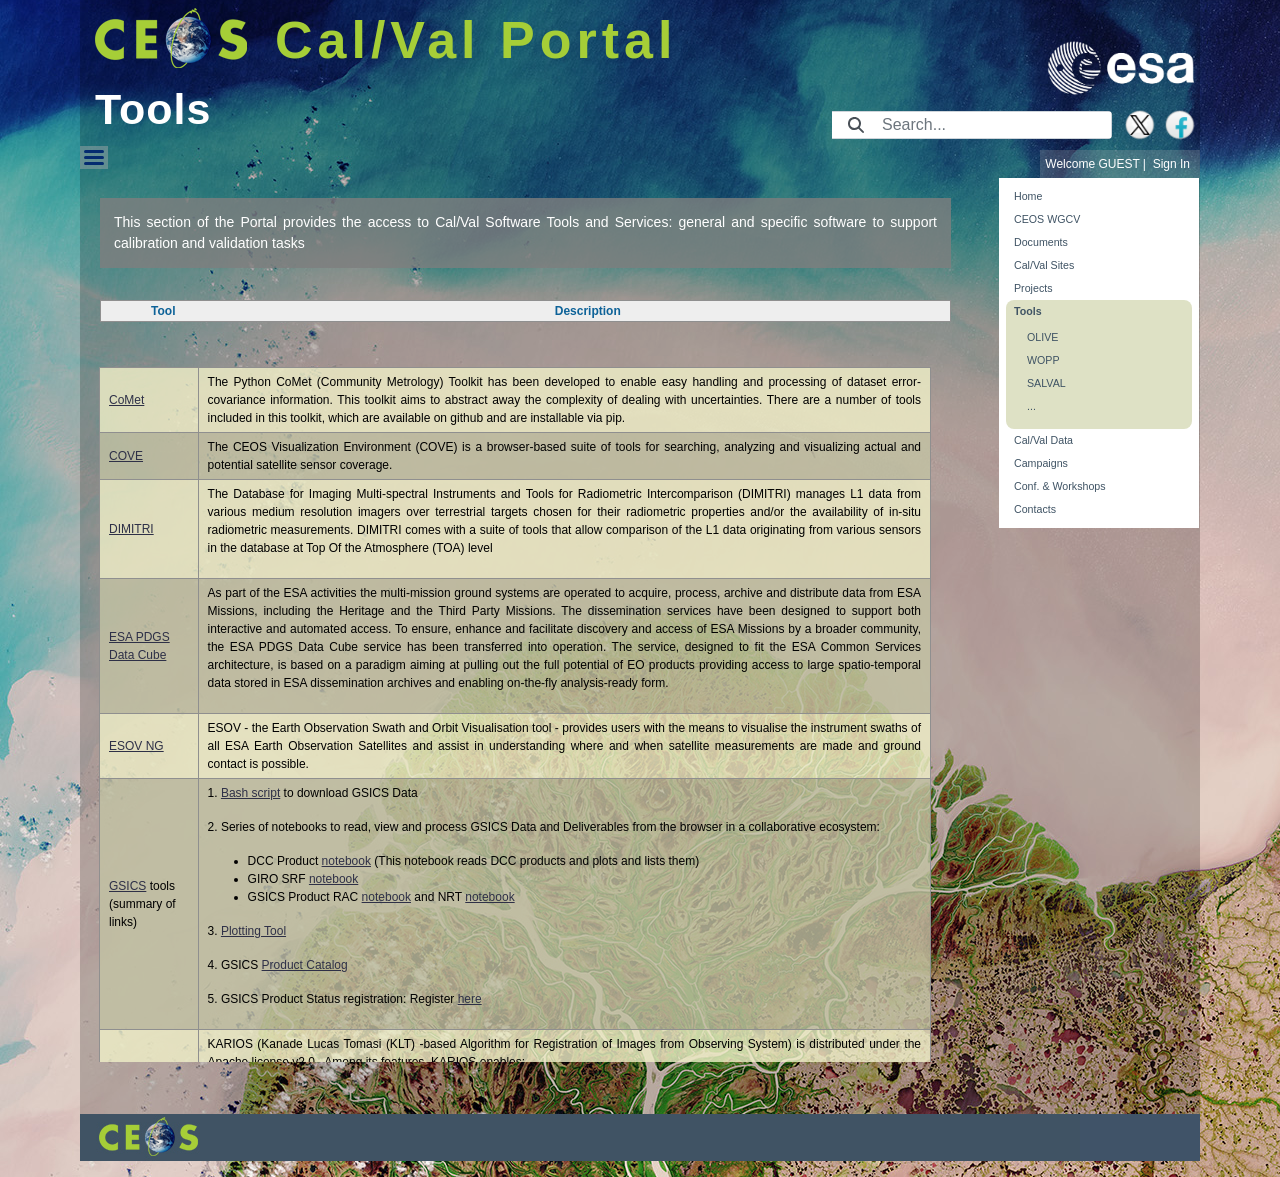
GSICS (127, 886)
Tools (1028, 311)
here (470, 999)
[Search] (990, 125)
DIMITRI (131, 529)
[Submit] (856, 125)
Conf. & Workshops (1060, 486)
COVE (126, 456)
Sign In (1171, 164)
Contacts (1035, 509)
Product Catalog (305, 965)
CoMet (126, 400)
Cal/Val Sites (1044, 265)
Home (1028, 196)
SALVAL (1046, 383)
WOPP (1043, 360)
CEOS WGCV (1047, 219)
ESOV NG (136, 746)
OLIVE (1042, 337)
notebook (346, 861)
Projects (1033, 288)
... (1031, 406)
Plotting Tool (253, 931)
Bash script (250, 793)
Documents (1041, 242)
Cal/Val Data (1043, 440)
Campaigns (1041, 463)
